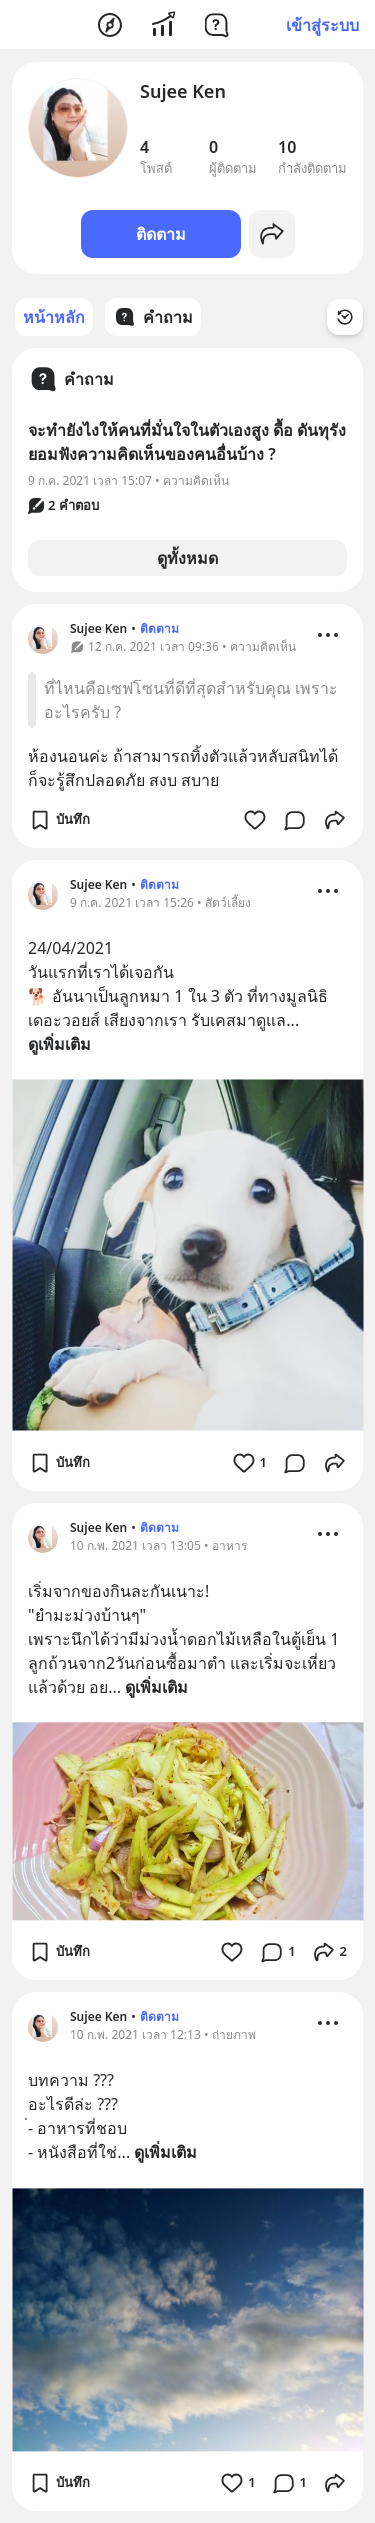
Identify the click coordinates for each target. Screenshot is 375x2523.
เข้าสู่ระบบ (322, 25)
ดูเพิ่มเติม (59, 1044)
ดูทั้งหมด (187, 558)
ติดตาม (161, 234)
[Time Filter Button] (345, 317)
